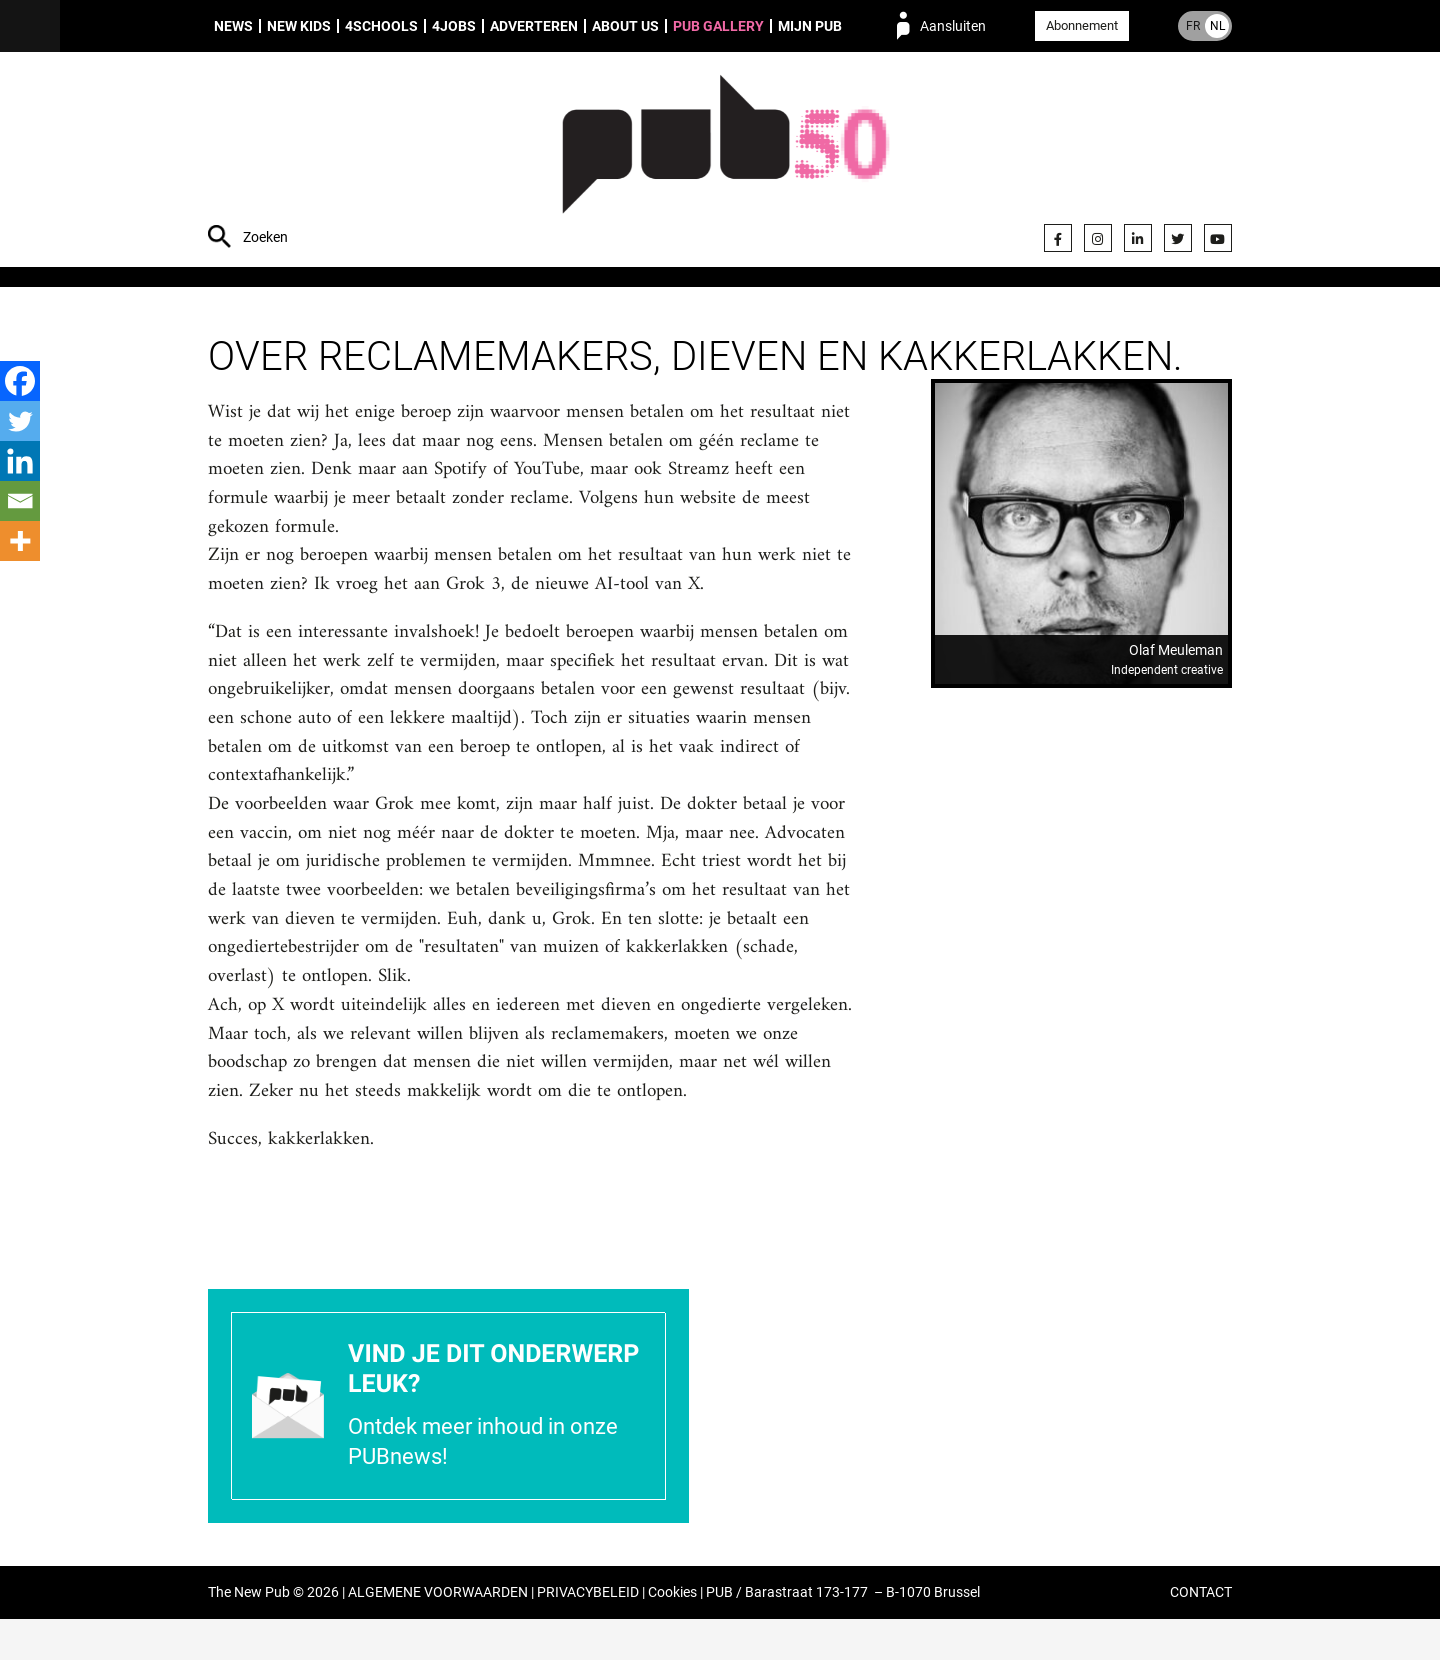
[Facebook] (20, 381)
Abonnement (1082, 25)
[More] (20, 541)
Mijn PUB (810, 26)
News (233, 26)
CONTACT (1201, 1633)
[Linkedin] (20, 461)
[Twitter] (20, 421)
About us (625, 26)
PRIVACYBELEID (588, 1633)
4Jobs (454, 26)
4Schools (381, 26)
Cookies (672, 1633)
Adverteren (534, 26)
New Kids (299, 26)
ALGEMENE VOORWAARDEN (438, 1633)
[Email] (20, 501)
